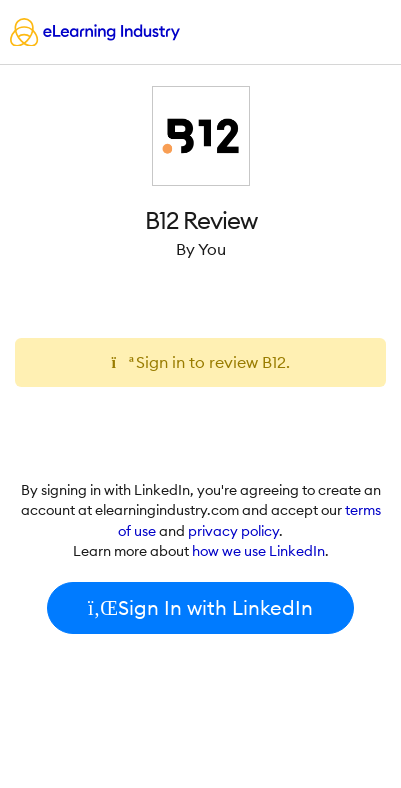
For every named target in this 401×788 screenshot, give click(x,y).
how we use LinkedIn (258, 551)
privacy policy (233, 531)
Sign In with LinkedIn (200, 607)
